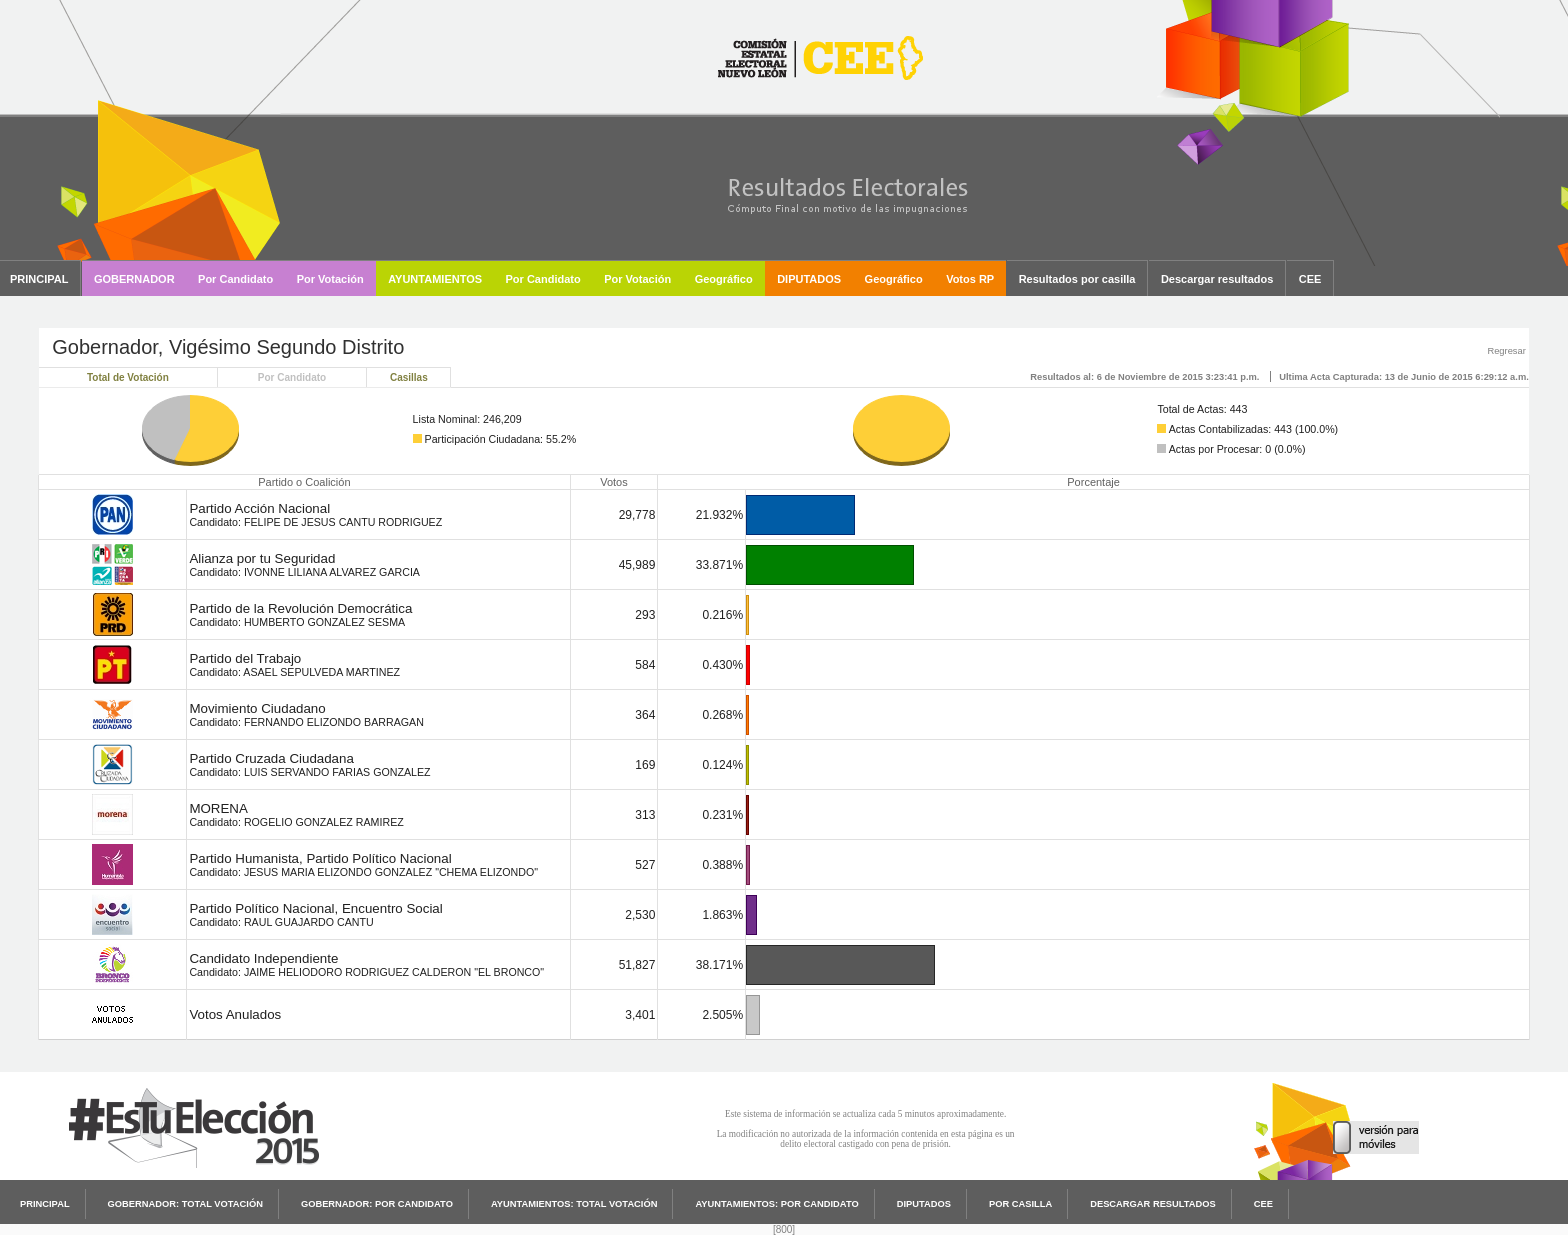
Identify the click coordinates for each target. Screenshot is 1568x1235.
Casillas (409, 377)
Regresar (1506, 351)
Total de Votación (128, 377)
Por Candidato (292, 377)
